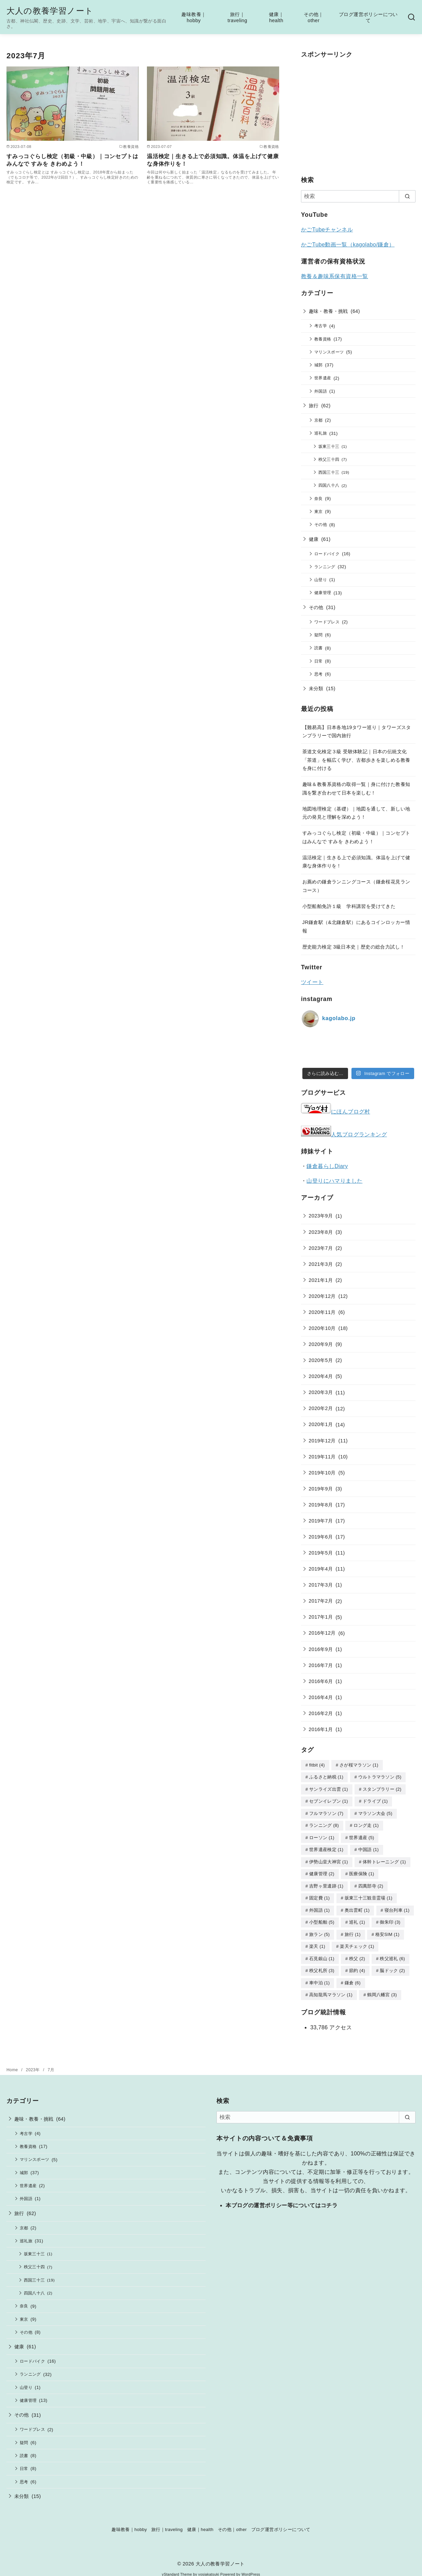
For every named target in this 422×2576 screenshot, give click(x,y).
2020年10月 (322, 1328)
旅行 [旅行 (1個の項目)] (353, 1929)
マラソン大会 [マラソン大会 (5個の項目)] (375, 1812)
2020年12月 (322, 1296)
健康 (314, 539)
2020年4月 (321, 1376)
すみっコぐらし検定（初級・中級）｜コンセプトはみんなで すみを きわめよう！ (72, 160)
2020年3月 (321, 1392)
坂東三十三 (329, 446)
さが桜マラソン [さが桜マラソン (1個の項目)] (359, 1765)
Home (12, 2063)
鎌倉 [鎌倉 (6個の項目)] (353, 1976)
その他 (320, 524)
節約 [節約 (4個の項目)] (357, 1964)
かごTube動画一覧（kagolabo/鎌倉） (347, 244)
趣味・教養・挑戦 (328, 311)
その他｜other (313, 18)
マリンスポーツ (329, 352)
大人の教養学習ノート (49, 10)
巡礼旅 (320, 433)
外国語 (320, 391)
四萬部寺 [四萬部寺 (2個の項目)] (370, 1882)
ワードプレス (327, 622)
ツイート (312, 982)
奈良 (318, 498)
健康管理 (322, 592)
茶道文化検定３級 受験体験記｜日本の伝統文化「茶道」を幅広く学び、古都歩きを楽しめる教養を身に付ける (356, 760)
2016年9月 (321, 1649)
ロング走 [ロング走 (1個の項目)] (366, 1823)
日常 (318, 661)
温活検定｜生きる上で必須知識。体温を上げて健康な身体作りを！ (212, 160)
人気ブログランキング (359, 1134)
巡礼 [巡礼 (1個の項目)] (357, 1917)
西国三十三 (329, 472)
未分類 (316, 688)
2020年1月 (321, 1424)
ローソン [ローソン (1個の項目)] (321, 1835)
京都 (318, 420)
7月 (51, 2063)
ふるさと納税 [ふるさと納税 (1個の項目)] (326, 1776)
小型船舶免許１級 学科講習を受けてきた (349, 906)
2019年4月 (321, 1569)
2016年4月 (321, 1697)
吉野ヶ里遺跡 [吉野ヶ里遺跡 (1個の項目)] (326, 1882)
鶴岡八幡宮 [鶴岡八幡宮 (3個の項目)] (382, 1988)
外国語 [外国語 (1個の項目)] (319, 1906)
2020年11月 (322, 1312)
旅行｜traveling (237, 18)
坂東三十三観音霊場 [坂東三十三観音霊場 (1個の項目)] (368, 1894)
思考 (318, 674)
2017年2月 (321, 1601)
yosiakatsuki (208, 2568)
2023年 (33, 2063)
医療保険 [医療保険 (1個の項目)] (361, 1870)
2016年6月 (321, 1681)
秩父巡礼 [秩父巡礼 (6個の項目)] (392, 1953)
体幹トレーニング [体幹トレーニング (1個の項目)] (384, 1859)
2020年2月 (321, 1408)
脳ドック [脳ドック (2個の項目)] (392, 1964)
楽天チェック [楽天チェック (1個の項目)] (357, 1941)
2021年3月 (321, 1264)
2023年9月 (321, 1215)
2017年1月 (321, 1617)
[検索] (358, 196)
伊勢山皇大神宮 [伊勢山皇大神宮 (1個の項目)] (328, 1859)
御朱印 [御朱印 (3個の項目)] (390, 1917)
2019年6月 (321, 1537)
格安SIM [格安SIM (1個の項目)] (387, 1929)
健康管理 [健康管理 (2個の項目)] (321, 1870)
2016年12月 (322, 1633)
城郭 (318, 365)
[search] (407, 196)
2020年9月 (321, 1344)
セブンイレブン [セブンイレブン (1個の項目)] (328, 1800)
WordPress (250, 2568)
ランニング (324, 566)
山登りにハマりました (334, 1181)
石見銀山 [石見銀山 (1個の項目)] (321, 1953)
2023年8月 (321, 1232)
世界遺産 (322, 378)
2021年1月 (321, 1280)
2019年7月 (321, 1521)
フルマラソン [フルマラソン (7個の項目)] (326, 1812)
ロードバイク (327, 553)
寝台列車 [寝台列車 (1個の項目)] (397, 1906)
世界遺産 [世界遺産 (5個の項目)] (361, 1835)
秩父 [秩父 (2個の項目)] (357, 1953)
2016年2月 (321, 1713)
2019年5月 (321, 1553)
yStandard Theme (177, 2568)
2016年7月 (321, 1665)
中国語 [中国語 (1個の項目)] (368, 1847)
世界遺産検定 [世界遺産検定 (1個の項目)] (326, 1847)
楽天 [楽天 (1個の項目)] (317, 1941)
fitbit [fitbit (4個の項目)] (317, 1765)
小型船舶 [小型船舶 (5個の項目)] (321, 1917)
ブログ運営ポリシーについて (368, 18)
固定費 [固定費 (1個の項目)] (319, 1894)
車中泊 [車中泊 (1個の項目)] (319, 1976)
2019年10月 (322, 1472)
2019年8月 (321, 1504)
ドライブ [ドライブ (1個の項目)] (375, 1800)
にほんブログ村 (335, 1112)
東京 (318, 511)
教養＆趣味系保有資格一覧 (334, 276)
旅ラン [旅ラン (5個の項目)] (319, 1929)
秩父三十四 (329, 459)
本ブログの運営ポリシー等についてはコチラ (281, 2198)
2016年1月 (321, 1729)
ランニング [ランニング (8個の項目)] (324, 1823)
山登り (320, 579)
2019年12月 (322, 1440)
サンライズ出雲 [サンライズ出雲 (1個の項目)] (328, 1788)
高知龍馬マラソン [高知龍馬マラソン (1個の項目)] (330, 1988)
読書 (318, 648)
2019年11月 (322, 1456)
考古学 (320, 325)
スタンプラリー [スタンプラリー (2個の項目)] (382, 1788)
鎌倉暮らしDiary (327, 1166)
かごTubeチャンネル (327, 229)
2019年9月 (321, 1488)
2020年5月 (321, 1360)
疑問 (318, 635)
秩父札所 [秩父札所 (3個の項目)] (321, 1964)
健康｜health (276, 18)
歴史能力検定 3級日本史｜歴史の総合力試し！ (353, 947)
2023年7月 (321, 1248)
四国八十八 (329, 485)
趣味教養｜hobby (193, 18)
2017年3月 (321, 1585)
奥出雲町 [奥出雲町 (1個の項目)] (357, 1906)
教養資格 (322, 339)
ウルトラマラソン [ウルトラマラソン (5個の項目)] (380, 1776)
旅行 (314, 405)
